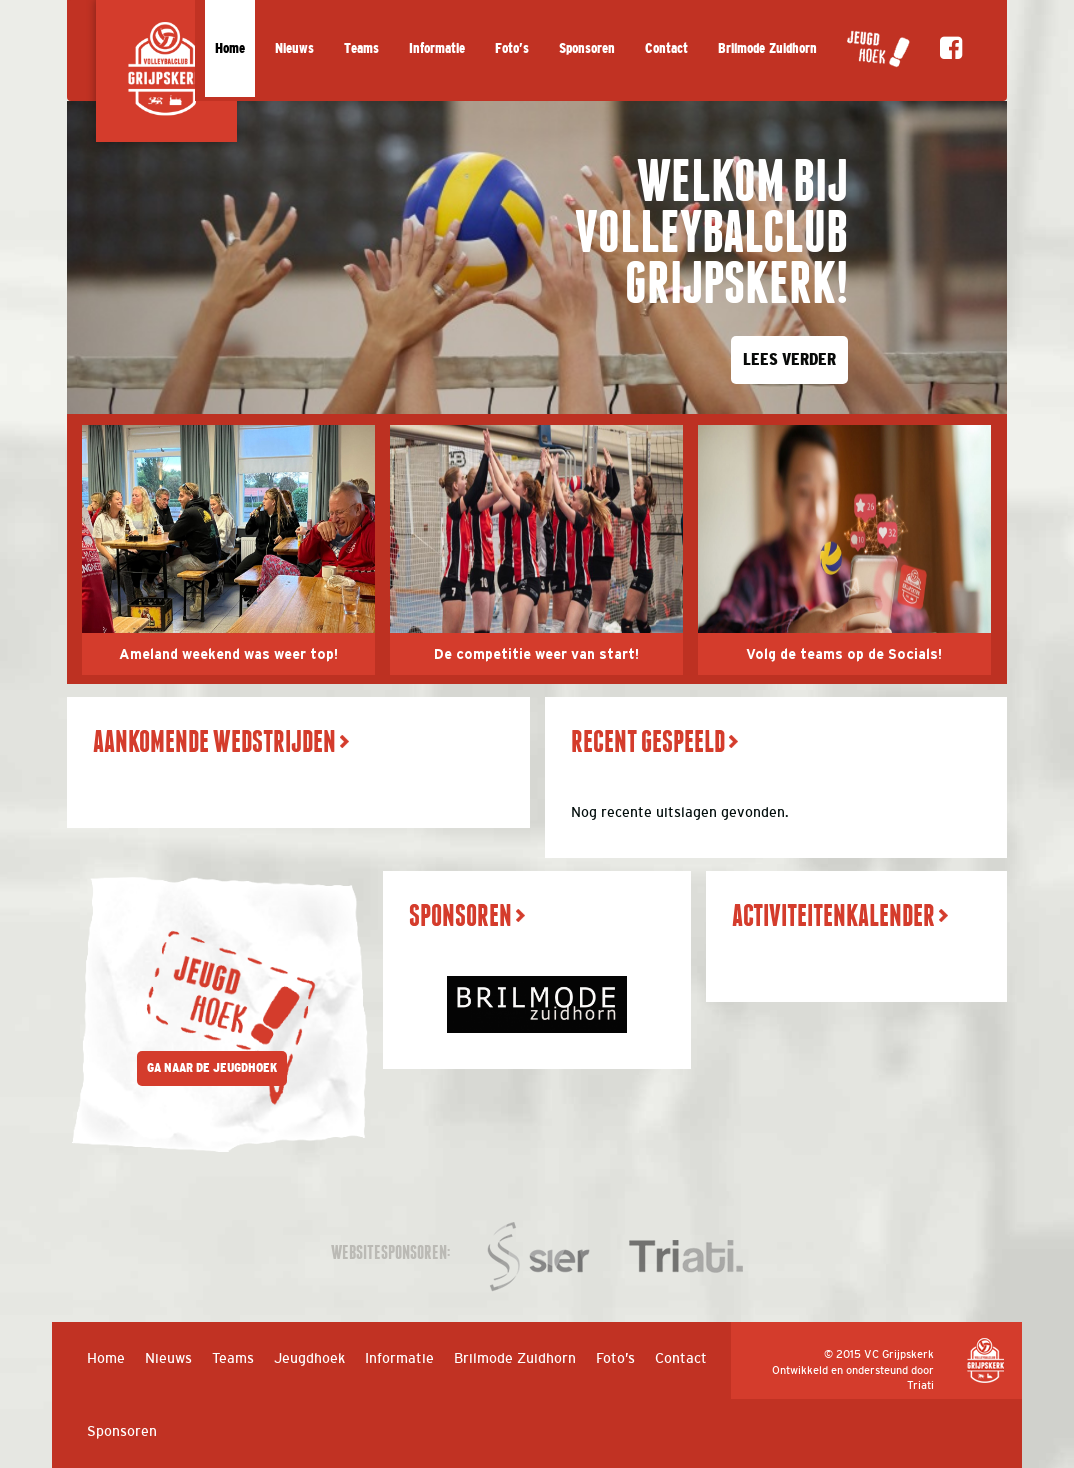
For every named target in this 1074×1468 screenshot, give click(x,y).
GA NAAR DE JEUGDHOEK (212, 1068)
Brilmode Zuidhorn (767, 48)
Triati (920, 1385)
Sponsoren (587, 48)
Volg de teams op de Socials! (844, 655)
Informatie (437, 48)
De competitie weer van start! (536, 655)
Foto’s (512, 48)
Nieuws (294, 48)
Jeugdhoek (309, 1358)
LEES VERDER (789, 359)
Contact (666, 48)
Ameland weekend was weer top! (228, 655)
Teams (361, 48)
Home (230, 48)
